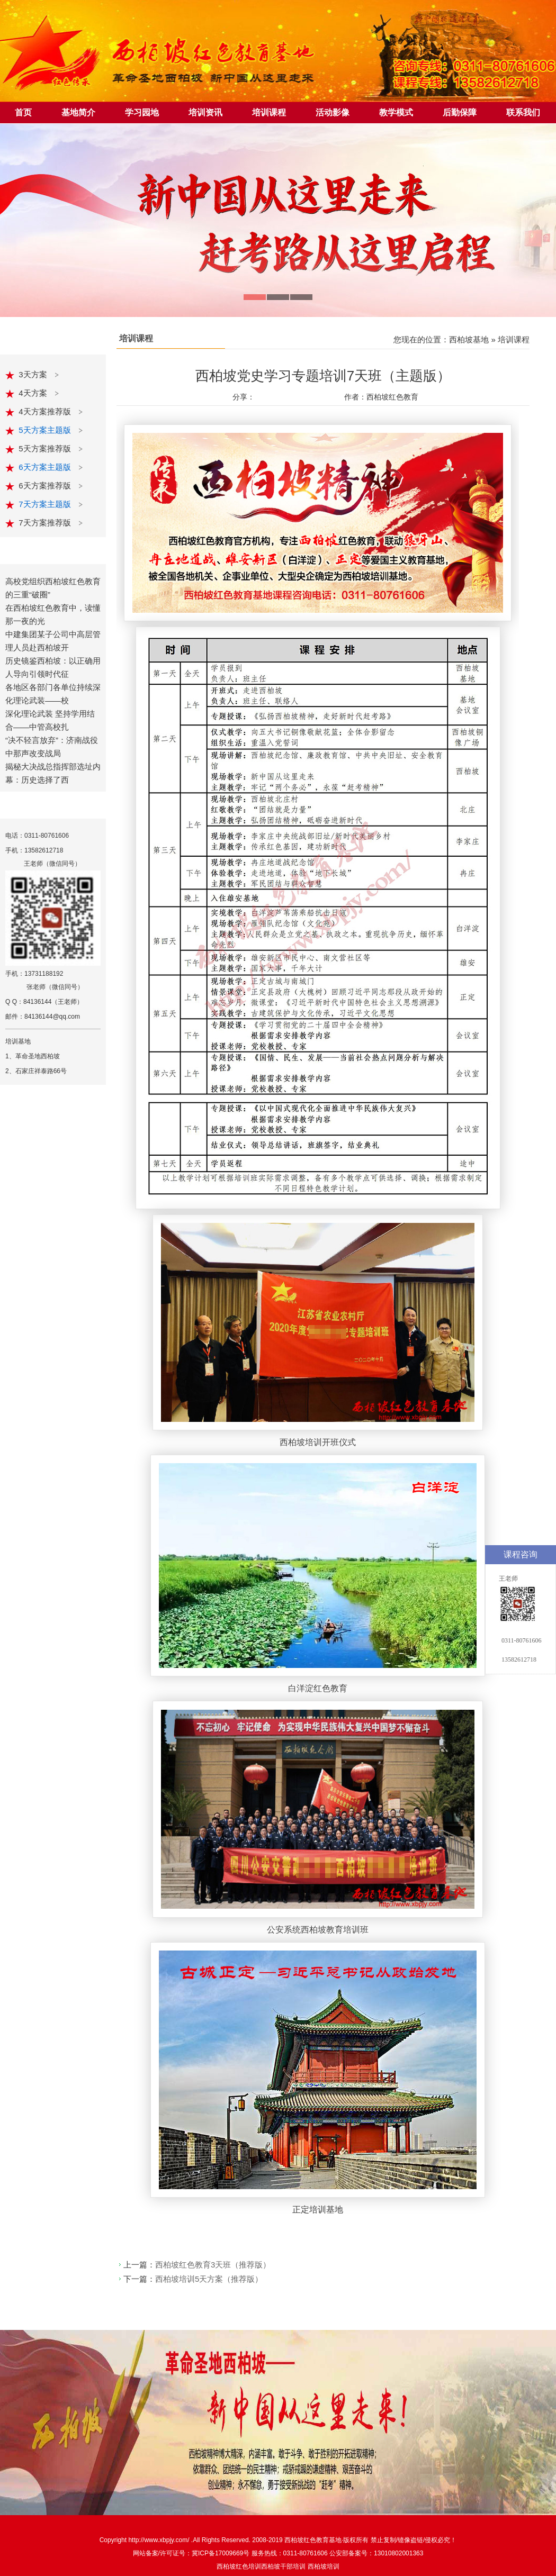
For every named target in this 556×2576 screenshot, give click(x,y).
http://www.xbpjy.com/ (159, 2540)
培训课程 (269, 112)
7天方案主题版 (46, 504)
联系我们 (523, 112)
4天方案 (34, 392)
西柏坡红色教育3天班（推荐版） (213, 2264)
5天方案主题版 (46, 429)
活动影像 (332, 112)
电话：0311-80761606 (37, 835)
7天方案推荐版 (46, 522)
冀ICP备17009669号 (220, 2553)
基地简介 (78, 112)
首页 (23, 112)
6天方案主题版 (46, 466)
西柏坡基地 (469, 339)
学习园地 (142, 112)
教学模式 (396, 112)
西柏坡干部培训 (283, 2566)
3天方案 (34, 374)
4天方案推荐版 (46, 411)
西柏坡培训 (323, 2566)
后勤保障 (460, 112)
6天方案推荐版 (46, 485)
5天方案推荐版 (46, 448)
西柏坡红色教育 (306, 2540)
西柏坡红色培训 (239, 2566)
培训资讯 (205, 112)
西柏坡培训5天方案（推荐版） (209, 2278)
